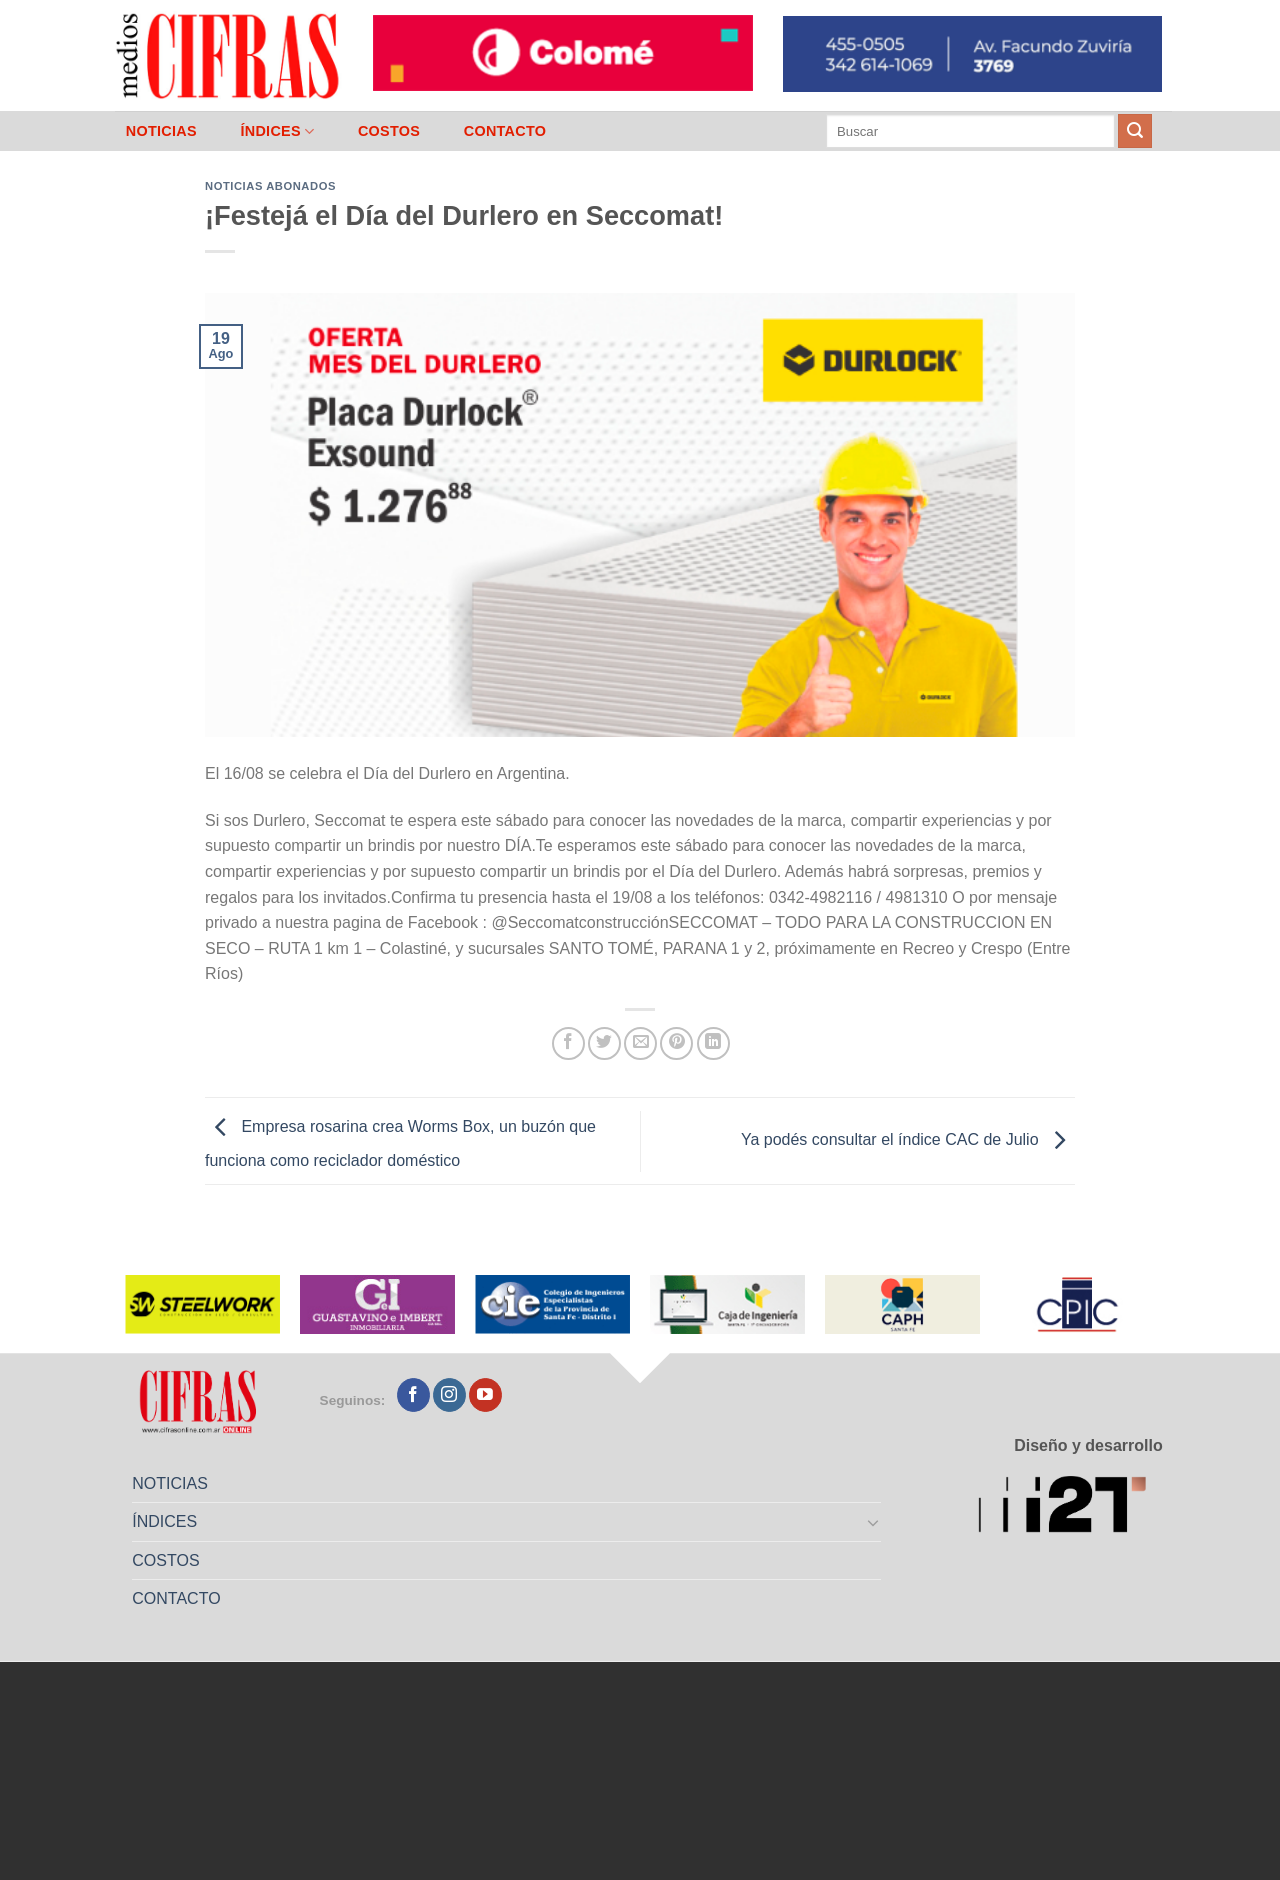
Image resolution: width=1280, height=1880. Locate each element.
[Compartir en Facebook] (568, 1043)
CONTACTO (505, 131)
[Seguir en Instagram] (449, 1395)
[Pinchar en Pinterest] (676, 1043)
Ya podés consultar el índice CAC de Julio (908, 1139)
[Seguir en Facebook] (413, 1395)
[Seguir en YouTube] (485, 1395)
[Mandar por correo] (640, 1043)
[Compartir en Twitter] (604, 1043)
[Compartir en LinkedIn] (713, 1043)
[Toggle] (874, 1522)
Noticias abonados (270, 186)
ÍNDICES (277, 131)
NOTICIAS (161, 131)
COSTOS (389, 131)
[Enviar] (1135, 131)
